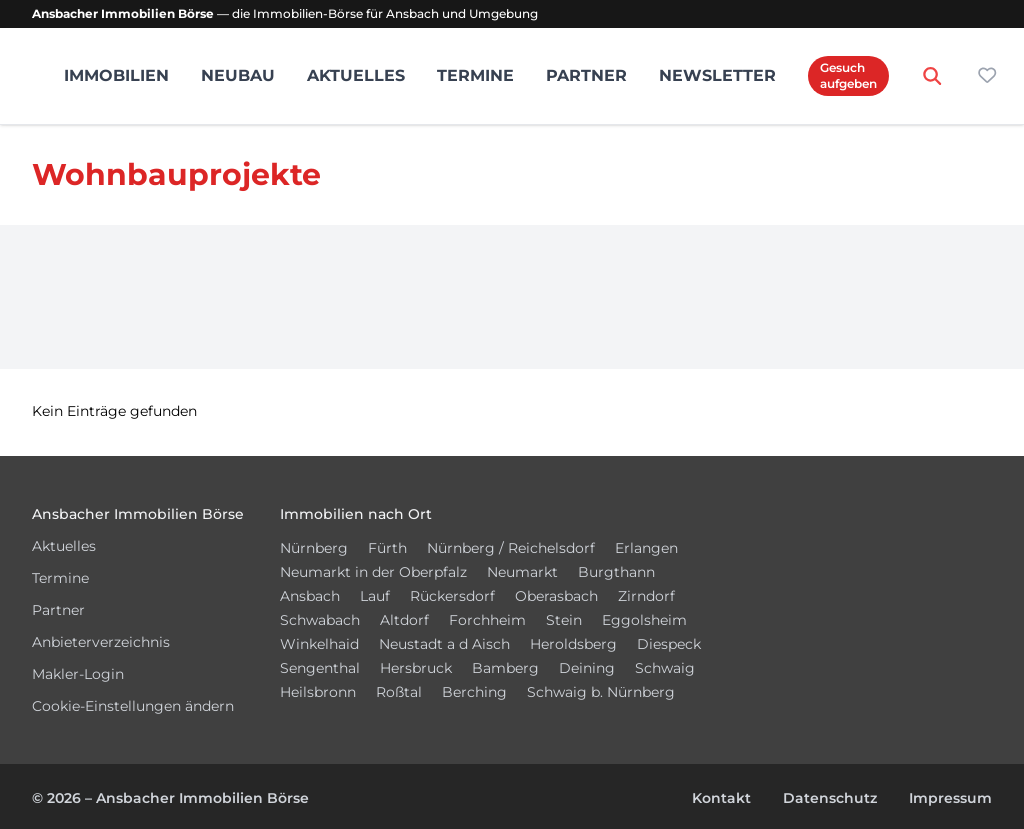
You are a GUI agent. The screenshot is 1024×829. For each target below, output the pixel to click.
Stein (564, 620)
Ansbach (310, 596)
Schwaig (665, 668)
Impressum (950, 798)
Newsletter (717, 75)
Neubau (238, 75)
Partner (586, 75)
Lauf (375, 596)
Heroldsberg (573, 644)
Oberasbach (556, 596)
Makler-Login (78, 674)
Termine (475, 75)
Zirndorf (646, 596)
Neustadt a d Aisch (444, 644)
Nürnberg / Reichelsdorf (511, 548)
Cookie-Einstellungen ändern (133, 706)
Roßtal (399, 692)
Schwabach (320, 620)
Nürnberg (314, 548)
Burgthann (616, 572)
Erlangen (646, 548)
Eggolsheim (644, 620)
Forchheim (487, 620)
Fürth (387, 548)
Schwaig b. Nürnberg (601, 692)
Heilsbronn (318, 692)
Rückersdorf (452, 596)
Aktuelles (356, 75)
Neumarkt (522, 572)
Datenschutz (830, 798)
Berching (474, 692)
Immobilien (116, 75)
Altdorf (404, 620)
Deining (587, 668)
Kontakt (721, 798)
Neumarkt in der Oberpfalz (373, 572)
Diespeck (669, 644)
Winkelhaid (319, 644)
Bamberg (505, 668)
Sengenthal (320, 668)
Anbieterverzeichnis (101, 642)
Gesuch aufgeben (848, 75)
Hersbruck (416, 668)
